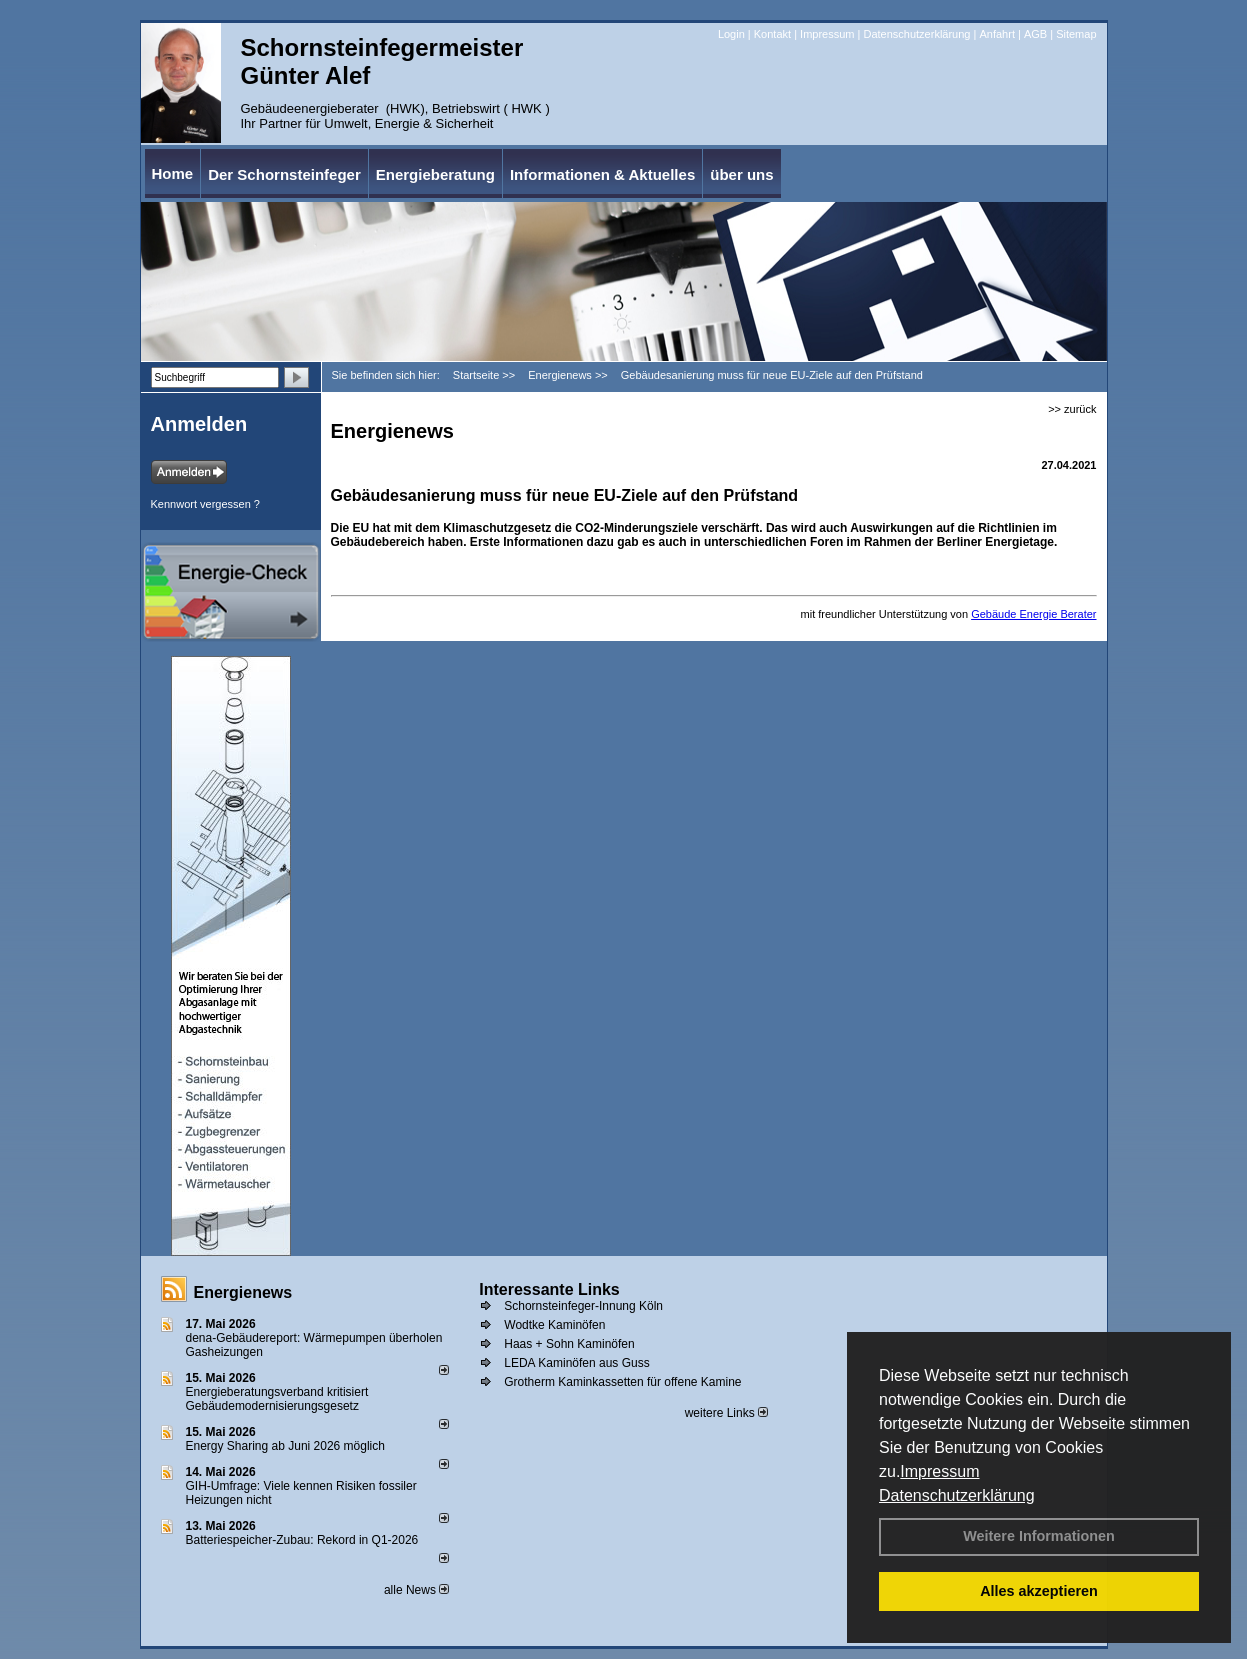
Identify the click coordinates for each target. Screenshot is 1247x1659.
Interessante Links (549, 1289)
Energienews (243, 1292)
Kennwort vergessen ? (205, 504)
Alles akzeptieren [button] (1039, 1591)
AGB (1035, 34)
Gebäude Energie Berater (1033, 614)
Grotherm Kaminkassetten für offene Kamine (622, 1382)
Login (731, 34)
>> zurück (1072, 409)
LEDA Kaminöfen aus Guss (576, 1363)
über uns (741, 174)
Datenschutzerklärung (957, 1495)
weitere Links (726, 1413)
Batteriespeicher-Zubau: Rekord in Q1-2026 (302, 1540)
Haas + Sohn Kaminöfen (569, 1344)
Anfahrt (996, 34)
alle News (416, 1590)
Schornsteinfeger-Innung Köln (583, 1306)
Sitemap (1076, 34)
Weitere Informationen (1039, 1536)
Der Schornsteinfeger (284, 174)
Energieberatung (435, 174)
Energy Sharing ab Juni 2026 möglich (285, 1446)
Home (173, 173)
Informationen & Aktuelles (602, 174)
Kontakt (772, 34)
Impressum (939, 1471)
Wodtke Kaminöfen (554, 1325)
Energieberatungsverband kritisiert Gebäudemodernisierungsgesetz (277, 1399)
